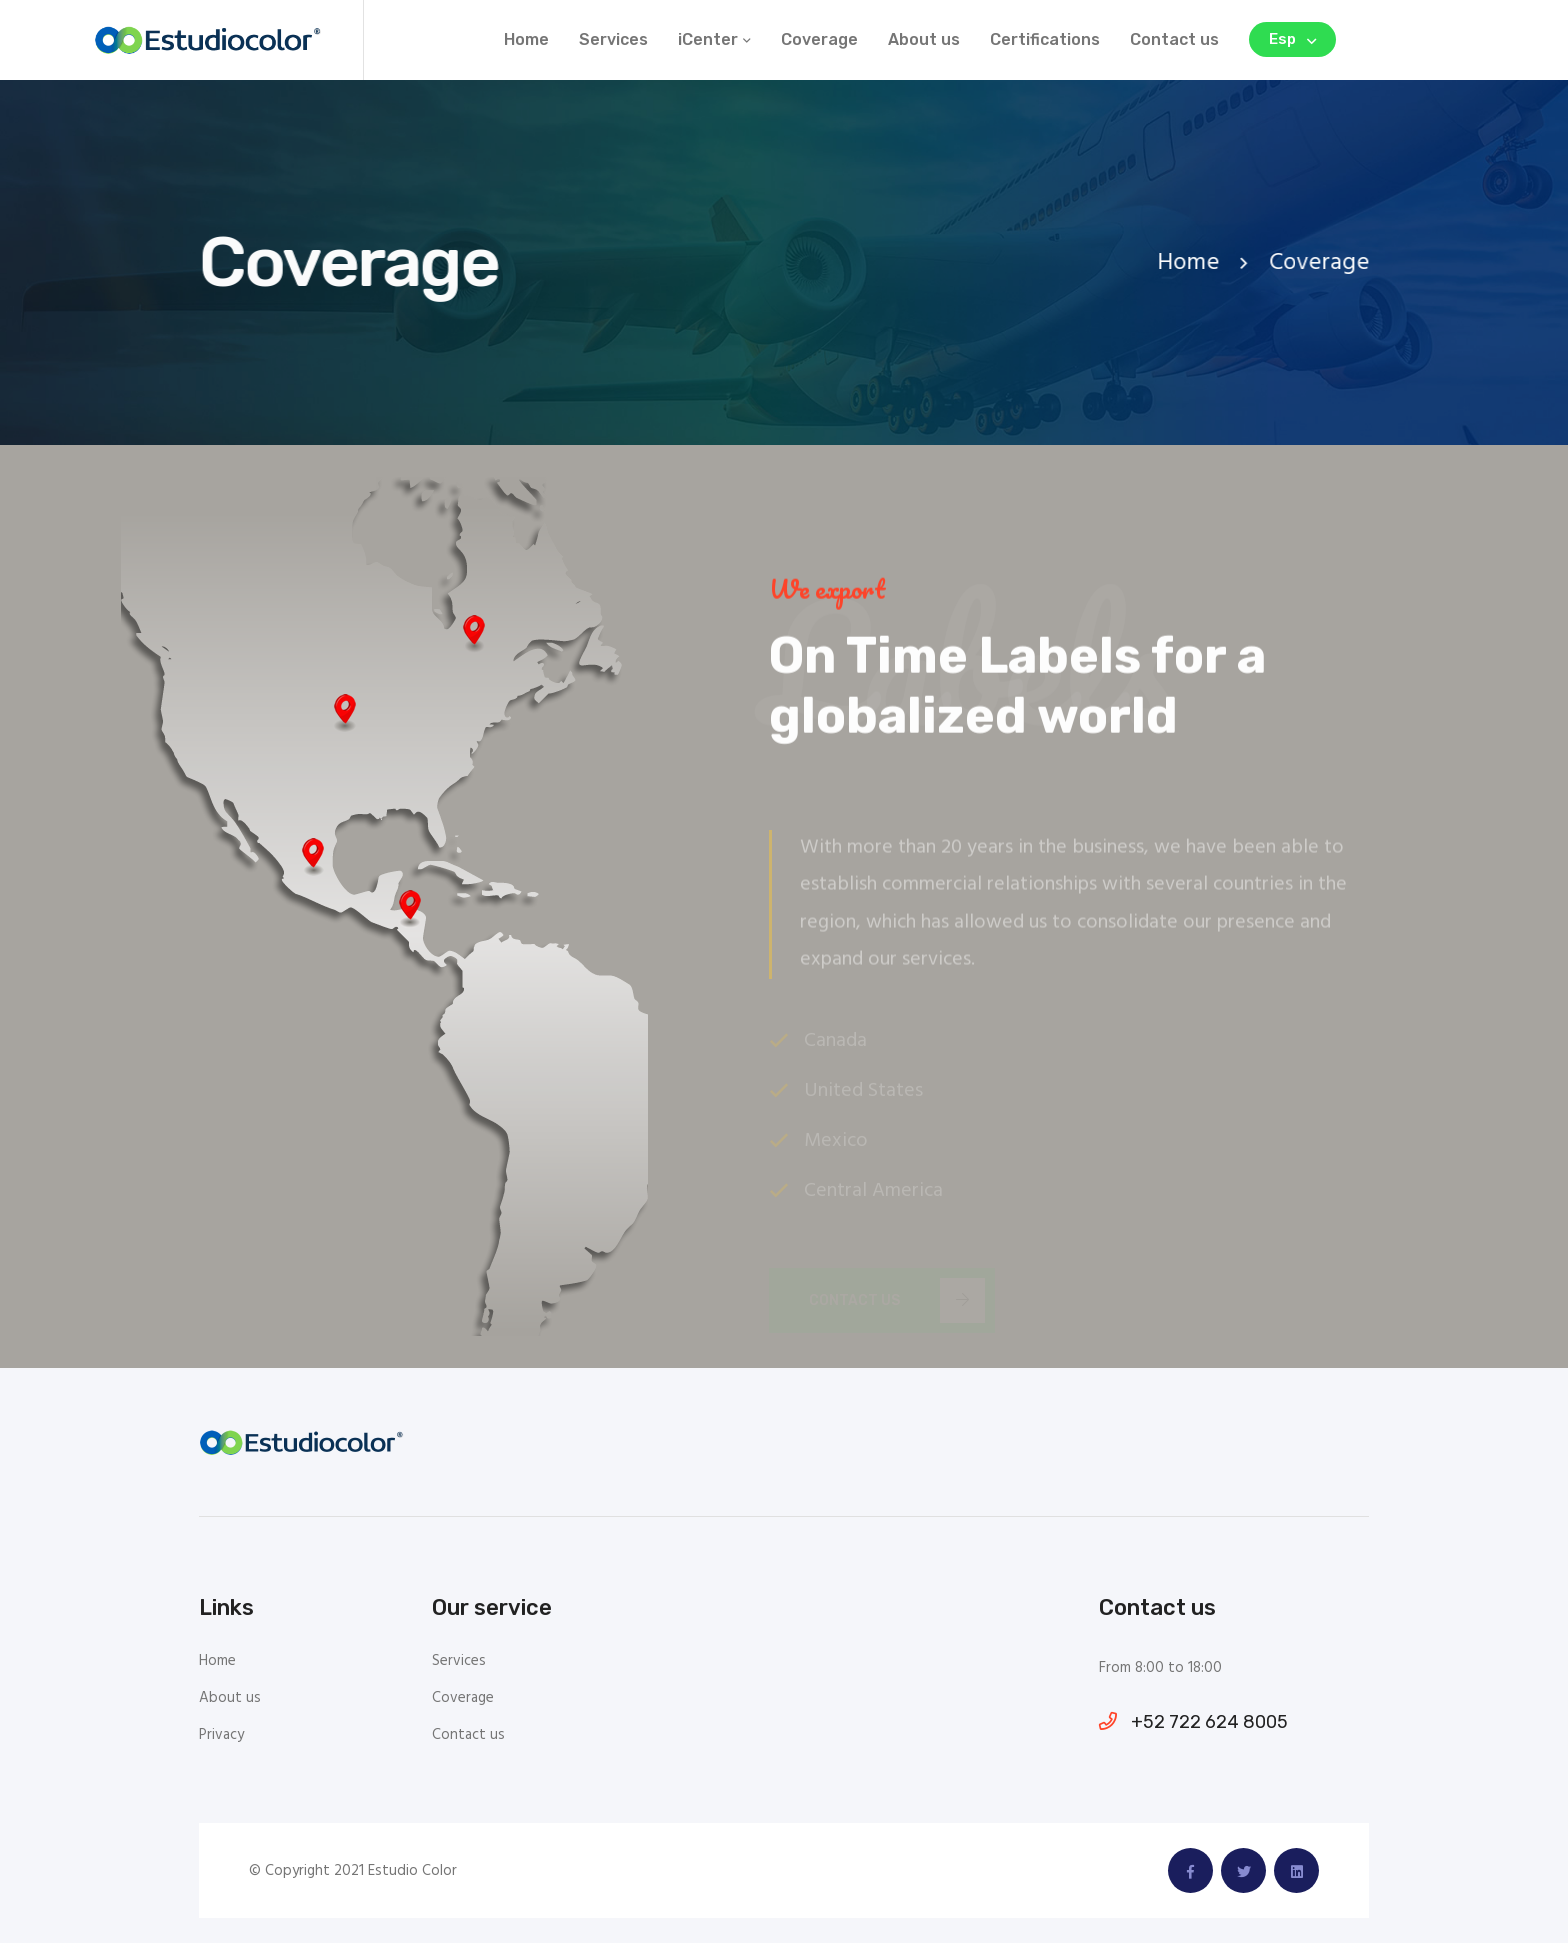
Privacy (221, 1735)
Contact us (1174, 39)
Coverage (819, 39)
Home (526, 39)
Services (613, 39)
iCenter (708, 39)
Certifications (1045, 39)
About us (924, 39)
